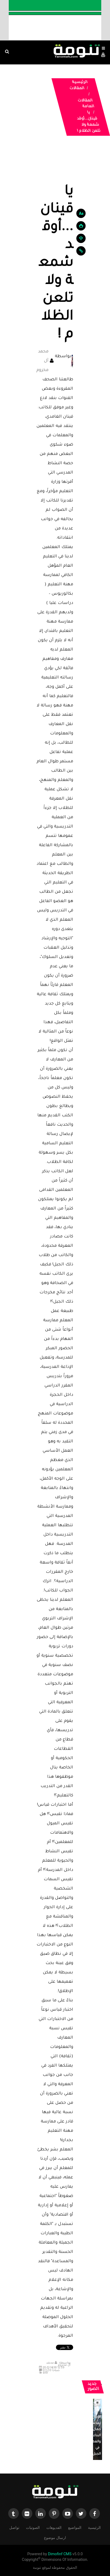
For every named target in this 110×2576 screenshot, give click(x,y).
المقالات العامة (86, 104)
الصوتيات (33, 2527)
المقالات (77, 89)
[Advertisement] (54, 164)
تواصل (14, 2527)
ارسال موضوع (55, 2537)
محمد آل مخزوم (42, 361)
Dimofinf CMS (60, 2554)
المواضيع (74, 2527)
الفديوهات (53, 2527)
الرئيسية (80, 82)
